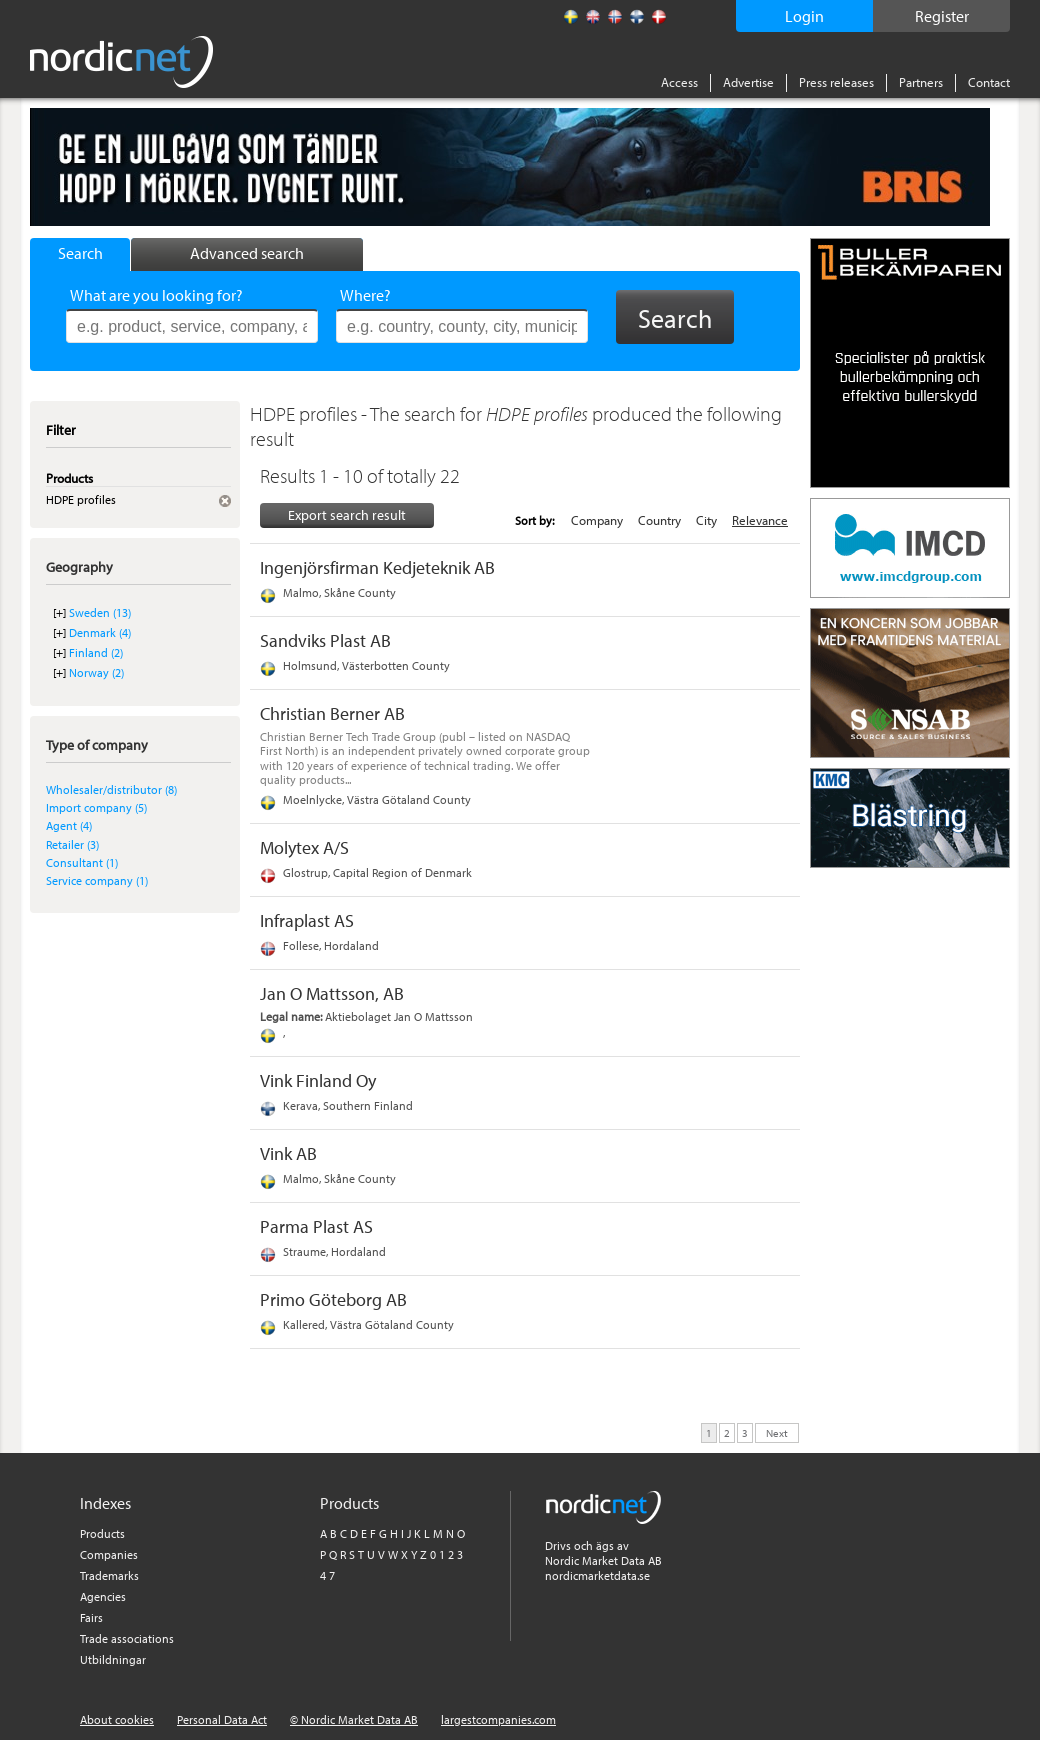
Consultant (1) (82, 862)
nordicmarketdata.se (597, 1575)
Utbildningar (113, 1659)
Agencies (103, 1596)
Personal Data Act (222, 1719)
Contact (989, 82)
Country (659, 520)
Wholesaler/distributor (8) (111, 789)
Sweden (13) (100, 612)
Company (597, 520)
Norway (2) (96, 672)
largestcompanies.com (498, 1719)
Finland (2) (96, 652)
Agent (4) (69, 825)
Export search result (347, 515)
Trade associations (127, 1638)
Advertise (748, 82)
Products (102, 1533)
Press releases (836, 82)
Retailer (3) (72, 844)
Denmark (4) (100, 632)
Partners (921, 82)
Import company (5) (96, 807)
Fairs (91, 1617)
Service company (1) (97, 880)
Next (777, 1432)
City (706, 520)
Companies (109, 1554)
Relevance (760, 520)
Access (679, 82)
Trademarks (109, 1575)
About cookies (117, 1719)
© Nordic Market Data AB (354, 1719)
